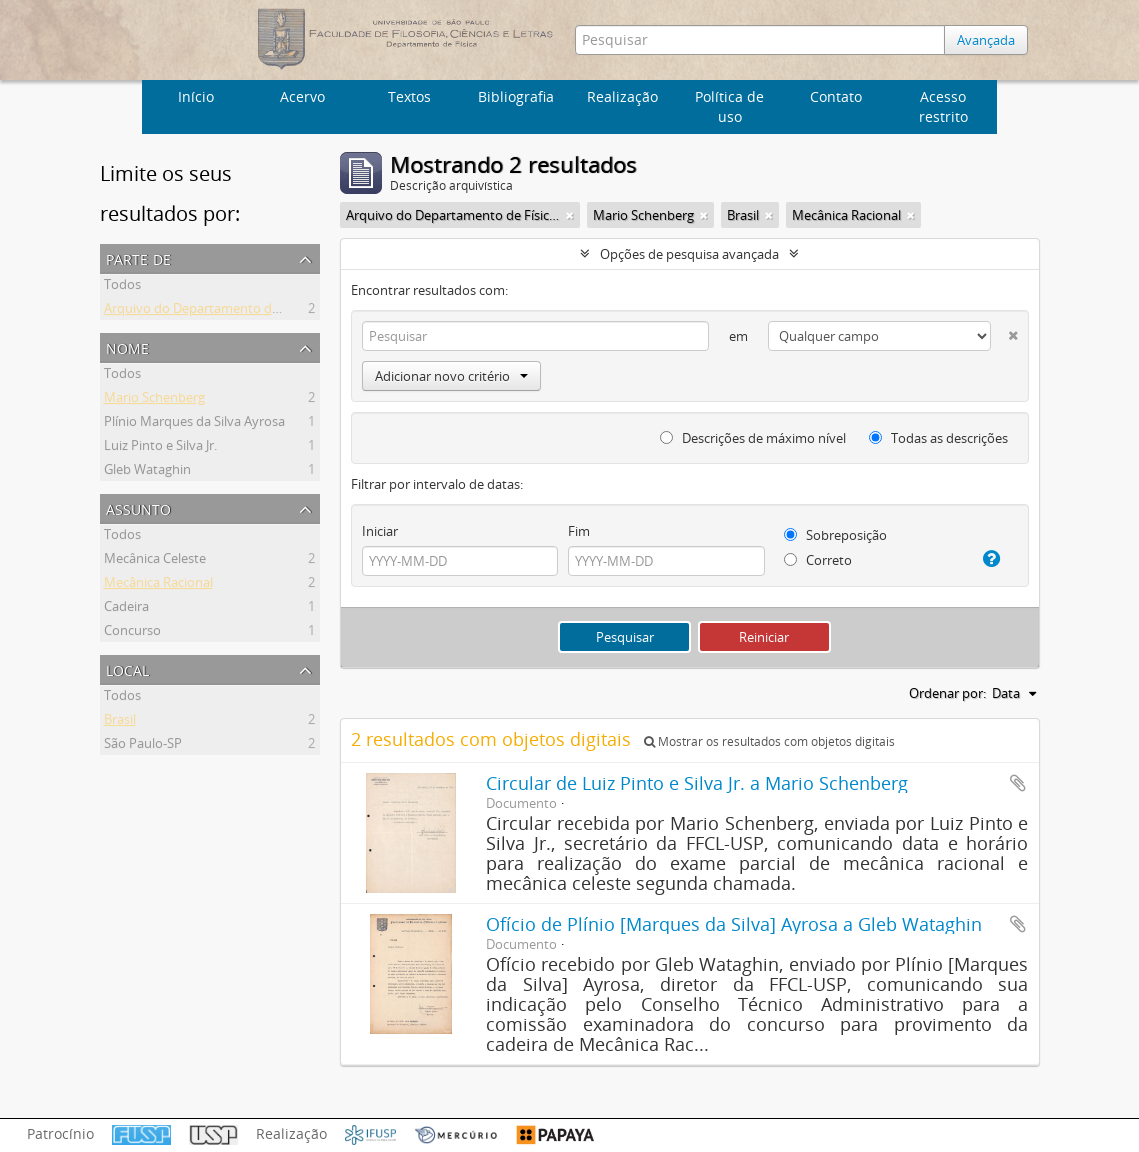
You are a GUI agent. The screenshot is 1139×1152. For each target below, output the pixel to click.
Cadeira (126, 609)
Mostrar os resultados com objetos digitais (769, 741)
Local (127, 668)
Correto (818, 560)
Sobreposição (835, 535)
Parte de (138, 257)
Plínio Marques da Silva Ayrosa (194, 424)
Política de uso (729, 106)
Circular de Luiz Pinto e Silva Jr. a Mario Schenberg (697, 783)
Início (196, 96)
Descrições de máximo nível (753, 438)
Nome (127, 346)
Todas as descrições (938, 438)
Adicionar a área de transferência (1018, 783)
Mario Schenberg (154, 400)
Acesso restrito (943, 106)
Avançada (986, 40)
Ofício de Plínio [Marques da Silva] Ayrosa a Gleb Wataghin (734, 924)
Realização (622, 96)
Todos (122, 287)
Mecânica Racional (158, 585)
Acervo (302, 96)
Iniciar (380, 531)
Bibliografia (516, 96)
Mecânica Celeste (155, 561)
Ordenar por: (947, 693)
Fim (579, 531)
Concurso (132, 633)
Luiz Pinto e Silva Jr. (160, 448)
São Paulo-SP (143, 746)
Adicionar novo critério (451, 376)
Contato (836, 96)
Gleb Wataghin (147, 472)
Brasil (120, 722)
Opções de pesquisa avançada (689, 254)
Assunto (138, 507)
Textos (409, 96)
